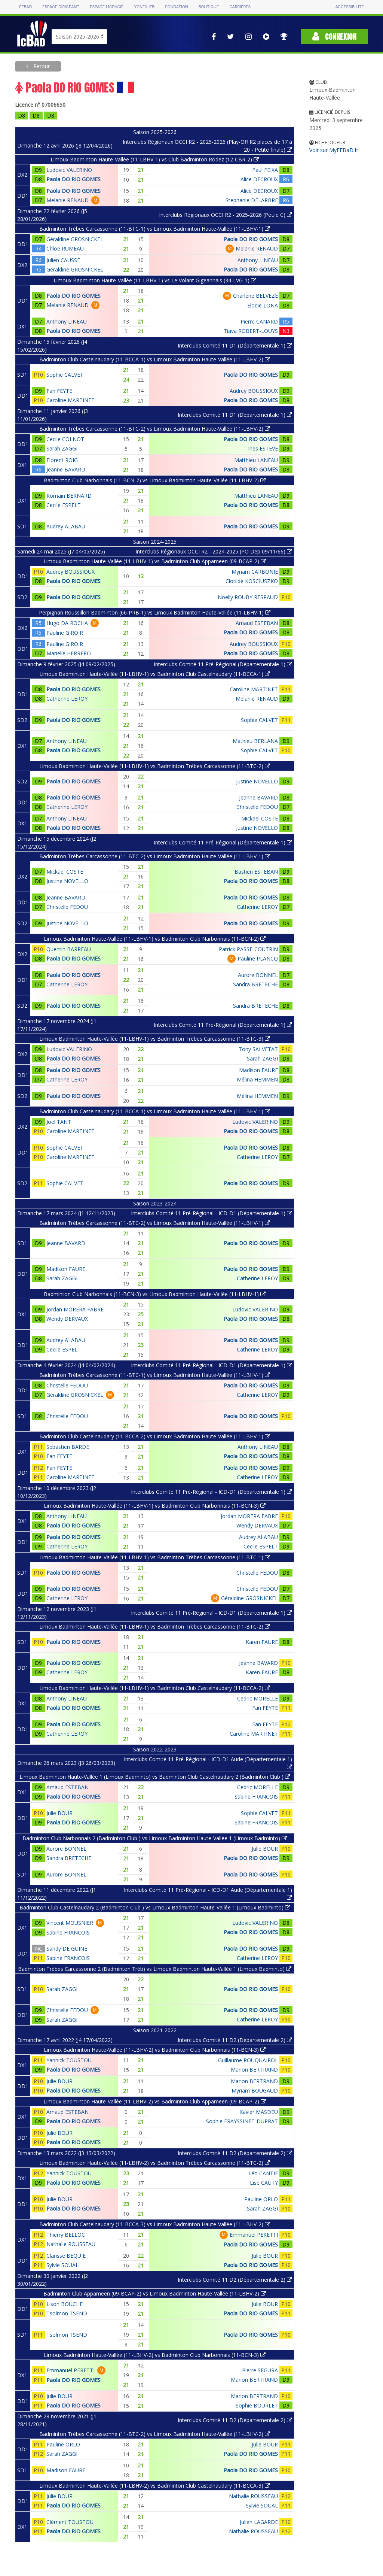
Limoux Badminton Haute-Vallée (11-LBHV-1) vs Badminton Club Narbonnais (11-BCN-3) (155, 1505)
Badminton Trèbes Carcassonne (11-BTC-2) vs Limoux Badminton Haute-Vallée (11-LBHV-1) (154, 856)
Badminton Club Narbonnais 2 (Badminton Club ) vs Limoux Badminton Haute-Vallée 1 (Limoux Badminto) (154, 1838)
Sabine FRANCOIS (256, 1796)
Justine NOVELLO (257, 781)
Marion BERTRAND (254, 2069)
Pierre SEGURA (260, 2370)
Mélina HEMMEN (257, 1079)
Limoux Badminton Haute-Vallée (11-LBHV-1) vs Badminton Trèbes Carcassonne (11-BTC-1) (154, 1557)
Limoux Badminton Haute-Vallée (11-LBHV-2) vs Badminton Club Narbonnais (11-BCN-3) (155, 2049)
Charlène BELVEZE (255, 295)
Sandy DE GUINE (66, 1948)
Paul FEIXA (265, 169)
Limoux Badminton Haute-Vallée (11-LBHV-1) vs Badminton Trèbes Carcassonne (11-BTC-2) (154, 766)
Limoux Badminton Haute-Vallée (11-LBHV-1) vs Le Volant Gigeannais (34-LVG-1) (154, 280)
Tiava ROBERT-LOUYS (251, 330)
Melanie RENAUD (67, 200)
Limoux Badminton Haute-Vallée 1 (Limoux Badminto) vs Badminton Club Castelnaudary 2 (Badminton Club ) (154, 1776)
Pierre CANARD (259, 321)
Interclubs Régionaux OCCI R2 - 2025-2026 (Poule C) (225, 214)
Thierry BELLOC (65, 2234)
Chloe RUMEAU (65, 248)
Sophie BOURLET (257, 2405)
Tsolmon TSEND (66, 2313)
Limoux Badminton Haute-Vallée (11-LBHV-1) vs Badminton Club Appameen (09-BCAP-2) (154, 561)
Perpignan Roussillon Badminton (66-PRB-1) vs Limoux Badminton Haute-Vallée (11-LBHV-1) (154, 612)
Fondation (176, 6)
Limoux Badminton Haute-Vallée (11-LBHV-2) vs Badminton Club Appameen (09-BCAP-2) (154, 2101)
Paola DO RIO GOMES (73, 179)
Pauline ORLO (261, 2199)
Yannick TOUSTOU (69, 2060)
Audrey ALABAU (65, 526)
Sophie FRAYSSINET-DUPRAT (242, 2121)
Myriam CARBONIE (255, 571)
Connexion (334, 36)
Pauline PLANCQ (258, 958)
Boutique (209, 6)
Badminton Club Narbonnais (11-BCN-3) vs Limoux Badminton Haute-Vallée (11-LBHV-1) (155, 1294)
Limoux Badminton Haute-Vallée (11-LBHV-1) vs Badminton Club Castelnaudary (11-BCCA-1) (154, 673)
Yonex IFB (144, 6)
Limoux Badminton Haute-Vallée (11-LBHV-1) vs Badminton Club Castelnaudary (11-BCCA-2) (154, 1687)
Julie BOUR (59, 1813)
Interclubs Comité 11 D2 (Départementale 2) (235, 2039)
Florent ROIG (62, 460)
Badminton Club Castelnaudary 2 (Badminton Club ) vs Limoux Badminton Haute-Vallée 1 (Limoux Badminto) (154, 1907)
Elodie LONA (262, 305)
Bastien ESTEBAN (256, 871)
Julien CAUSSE (63, 260)
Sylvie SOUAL (62, 2265)
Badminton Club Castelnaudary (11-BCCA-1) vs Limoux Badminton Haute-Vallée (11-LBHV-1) (154, 1111)
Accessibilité (349, 6)
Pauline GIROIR (64, 632)
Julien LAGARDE (259, 2521)
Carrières (240, 6)
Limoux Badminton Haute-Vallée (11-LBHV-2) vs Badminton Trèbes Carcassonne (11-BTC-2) (154, 2162)
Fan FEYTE (59, 390)
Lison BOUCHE (64, 2304)
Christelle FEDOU (257, 806)
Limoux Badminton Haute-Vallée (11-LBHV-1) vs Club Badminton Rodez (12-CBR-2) (154, 159)
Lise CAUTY (264, 2182)
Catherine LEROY (67, 698)
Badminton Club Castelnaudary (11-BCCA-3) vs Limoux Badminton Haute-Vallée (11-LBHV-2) (154, 2224)
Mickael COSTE (259, 818)
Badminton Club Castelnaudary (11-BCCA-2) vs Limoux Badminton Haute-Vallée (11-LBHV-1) (154, 1436)
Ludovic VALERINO (69, 169)
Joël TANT (58, 1121)
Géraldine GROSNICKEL (74, 239)
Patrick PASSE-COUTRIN (248, 949)
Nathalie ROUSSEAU (70, 2244)
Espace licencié (106, 6)
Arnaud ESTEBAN (257, 622)
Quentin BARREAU (68, 949)
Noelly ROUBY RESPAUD (248, 597)
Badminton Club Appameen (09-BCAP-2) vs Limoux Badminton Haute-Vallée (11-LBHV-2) (154, 2293)
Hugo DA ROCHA (67, 622)
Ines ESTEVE (263, 448)
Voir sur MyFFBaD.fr (333, 150)
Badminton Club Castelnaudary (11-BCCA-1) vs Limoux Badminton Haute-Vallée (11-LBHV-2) (154, 359)
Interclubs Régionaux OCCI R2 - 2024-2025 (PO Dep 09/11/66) (213, 551)
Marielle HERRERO (68, 653)
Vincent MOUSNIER (69, 1922)
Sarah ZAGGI (61, 448)
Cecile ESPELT (63, 505)
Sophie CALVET (64, 374)
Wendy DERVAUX (67, 1318)
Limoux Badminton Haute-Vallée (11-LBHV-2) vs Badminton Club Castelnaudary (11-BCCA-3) (154, 2485)
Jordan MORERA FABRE (75, 1309)
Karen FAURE (262, 1641)
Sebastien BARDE (67, 1446)
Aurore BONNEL (258, 974)
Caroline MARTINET (70, 400)
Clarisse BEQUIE (66, 2255)
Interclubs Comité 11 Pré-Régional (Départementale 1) (223, 664)
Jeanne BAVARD (65, 469)
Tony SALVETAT (258, 1049)
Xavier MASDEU (259, 2111)
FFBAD (25, 6)
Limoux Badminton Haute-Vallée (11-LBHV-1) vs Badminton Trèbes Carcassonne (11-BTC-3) (154, 1038)
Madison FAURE (258, 1070)
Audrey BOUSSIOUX (254, 390)
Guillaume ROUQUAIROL (248, 2060)
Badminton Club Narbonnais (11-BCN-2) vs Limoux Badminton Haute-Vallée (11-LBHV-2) (155, 480)
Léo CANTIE (263, 2173)
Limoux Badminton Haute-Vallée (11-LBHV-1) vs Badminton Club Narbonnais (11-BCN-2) (155, 938)
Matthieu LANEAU (256, 460)
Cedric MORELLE (257, 1698)
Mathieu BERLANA (255, 740)
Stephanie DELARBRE (252, 200)
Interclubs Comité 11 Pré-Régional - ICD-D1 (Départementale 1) (211, 1213)
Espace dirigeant (60, 6)
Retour (41, 66)
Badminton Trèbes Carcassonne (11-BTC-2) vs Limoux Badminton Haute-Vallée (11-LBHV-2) (154, 428)
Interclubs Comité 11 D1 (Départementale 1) (235, 345)
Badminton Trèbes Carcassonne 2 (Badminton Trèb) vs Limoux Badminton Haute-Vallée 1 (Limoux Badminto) (154, 1968)
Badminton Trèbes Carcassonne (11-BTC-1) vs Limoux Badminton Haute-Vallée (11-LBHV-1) (154, 228)
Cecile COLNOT (65, 439)
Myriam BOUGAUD (255, 2090)
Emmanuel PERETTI (254, 2234)
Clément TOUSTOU (70, 2521)
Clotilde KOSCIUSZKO (252, 581)
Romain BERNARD (69, 495)
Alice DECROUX (259, 179)
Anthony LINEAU (258, 260)
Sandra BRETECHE (255, 984)
